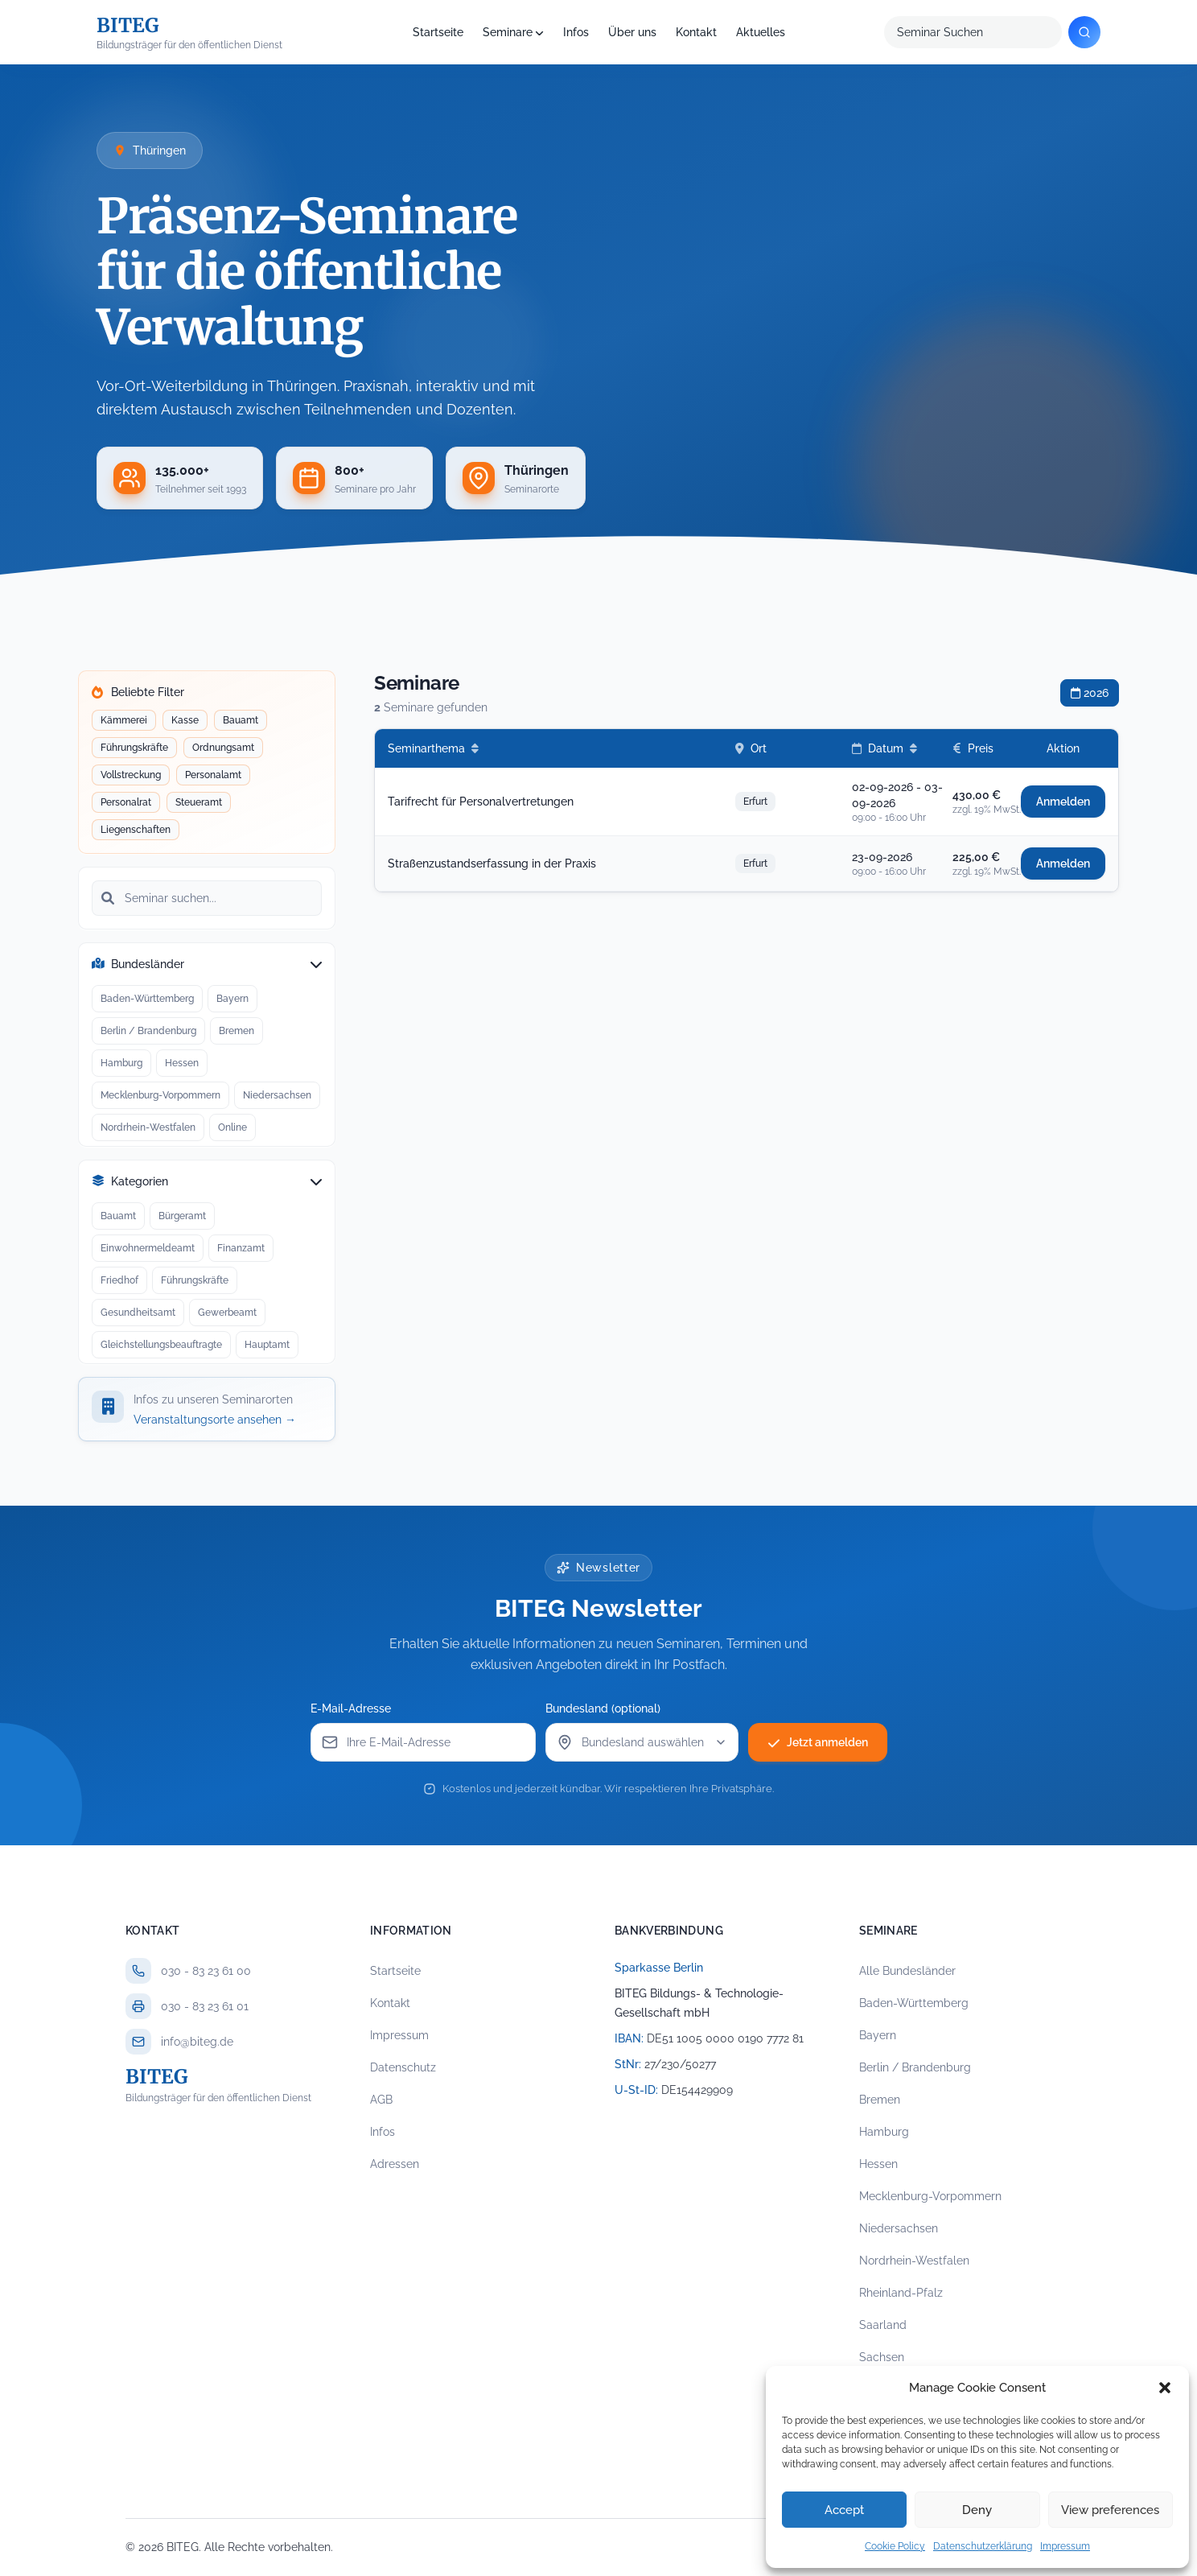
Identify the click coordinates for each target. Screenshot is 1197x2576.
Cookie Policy (895, 2546)
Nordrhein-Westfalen (147, 1125)
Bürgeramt (182, 1214)
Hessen (181, 1061)
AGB (381, 2099)
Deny (977, 2510)
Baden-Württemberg (147, 996)
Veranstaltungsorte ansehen (215, 1419)
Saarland (883, 2324)
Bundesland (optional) (602, 1708)
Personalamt (212, 774)
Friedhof (119, 1278)
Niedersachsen (276, 1093)
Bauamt (240, 719)
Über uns (632, 32)
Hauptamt (267, 1342)
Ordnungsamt (222, 746)
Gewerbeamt (227, 1310)
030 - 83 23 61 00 (206, 1970)
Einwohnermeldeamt (147, 1246)
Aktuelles (760, 32)
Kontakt (696, 32)
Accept (844, 2510)
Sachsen (881, 2357)
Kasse (185, 719)
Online (232, 1125)
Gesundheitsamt (137, 1310)
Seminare (508, 32)
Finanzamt (240, 1246)
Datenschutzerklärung (982, 2546)
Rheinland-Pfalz (901, 2292)
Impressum (1065, 2546)
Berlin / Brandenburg (148, 1028)
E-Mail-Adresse (351, 1708)
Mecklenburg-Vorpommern (160, 1093)
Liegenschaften (135, 828)
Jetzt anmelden (817, 1742)
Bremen (236, 1028)
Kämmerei (123, 719)
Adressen (394, 2164)
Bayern (232, 996)
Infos (576, 32)
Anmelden (1063, 801)
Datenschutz (403, 2067)
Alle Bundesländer (907, 1970)
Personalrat (125, 801)
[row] (746, 802)
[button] (1165, 2388)
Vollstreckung (130, 774)
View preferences (1110, 2510)
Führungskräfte (134, 746)
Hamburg (121, 1061)
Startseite (438, 32)
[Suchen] (1084, 32)
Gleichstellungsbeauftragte (161, 1342)
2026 (1090, 692)
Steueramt (198, 801)
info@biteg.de (197, 2041)
